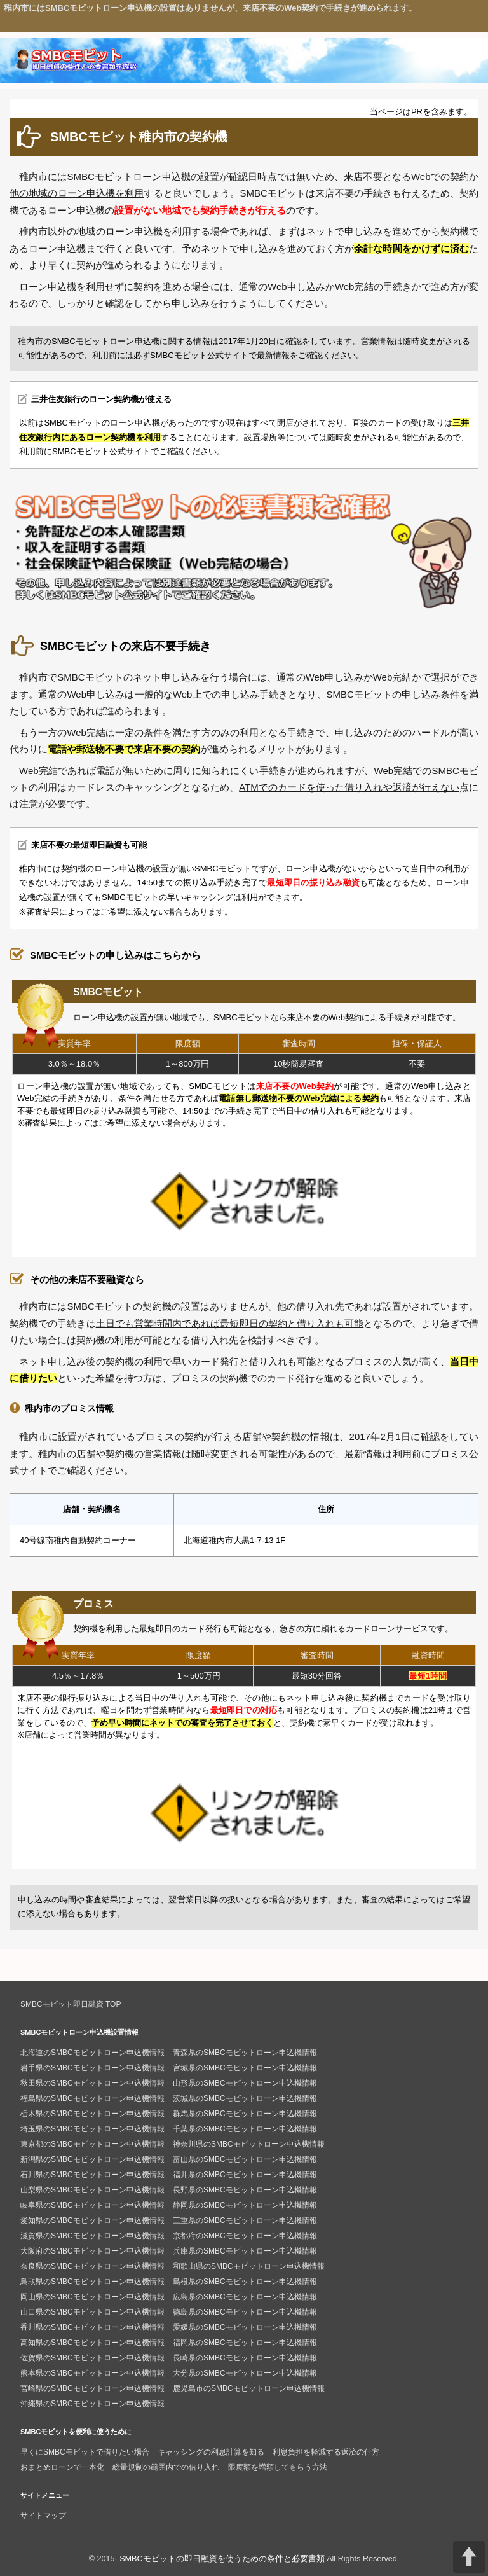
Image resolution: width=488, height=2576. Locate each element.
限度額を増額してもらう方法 (277, 2467)
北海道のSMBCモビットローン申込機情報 (92, 2052)
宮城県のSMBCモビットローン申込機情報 (245, 2067)
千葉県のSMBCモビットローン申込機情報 (245, 2128)
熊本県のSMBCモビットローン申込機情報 (92, 2373)
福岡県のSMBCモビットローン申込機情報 (245, 2342)
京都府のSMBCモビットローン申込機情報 (245, 2235)
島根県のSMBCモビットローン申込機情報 (245, 2281)
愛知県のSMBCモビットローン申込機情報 (92, 2220)
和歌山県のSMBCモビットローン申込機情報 (249, 2266)
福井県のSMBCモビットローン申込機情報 (245, 2174)
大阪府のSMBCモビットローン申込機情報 (92, 2251)
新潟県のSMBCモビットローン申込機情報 (92, 2159)
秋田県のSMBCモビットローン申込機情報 (92, 2083)
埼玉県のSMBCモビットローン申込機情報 (92, 2128)
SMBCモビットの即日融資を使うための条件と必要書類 (221, 2558)
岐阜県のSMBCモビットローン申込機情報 (92, 2205)
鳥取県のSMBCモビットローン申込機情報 (92, 2281)
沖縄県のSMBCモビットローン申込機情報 (92, 2403)
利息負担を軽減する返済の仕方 (326, 2452)
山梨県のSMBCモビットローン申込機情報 (92, 2189)
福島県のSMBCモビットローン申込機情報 (92, 2098)
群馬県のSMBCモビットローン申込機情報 (245, 2113)
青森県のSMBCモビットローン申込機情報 (245, 2052)
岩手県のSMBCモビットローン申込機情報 (92, 2067)
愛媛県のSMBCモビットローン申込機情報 (245, 2327)
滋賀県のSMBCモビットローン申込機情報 (92, 2235)
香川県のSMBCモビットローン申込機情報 (92, 2327)
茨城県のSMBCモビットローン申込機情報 (245, 2098)
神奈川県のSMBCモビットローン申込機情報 (249, 2144)
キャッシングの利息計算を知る (211, 2452)
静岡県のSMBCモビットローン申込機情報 (245, 2205)
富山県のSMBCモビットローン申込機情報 (245, 2159)
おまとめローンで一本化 (62, 2467)
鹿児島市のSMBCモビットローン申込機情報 (249, 2388)
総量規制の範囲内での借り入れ (165, 2467)
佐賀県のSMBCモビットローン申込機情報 (92, 2357)
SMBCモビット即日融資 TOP (70, 2004)
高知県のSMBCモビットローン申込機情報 (92, 2342)
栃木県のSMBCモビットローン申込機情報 (92, 2113)
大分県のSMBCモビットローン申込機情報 (245, 2373)
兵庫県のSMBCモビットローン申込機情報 (245, 2251)
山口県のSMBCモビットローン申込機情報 (92, 2312)
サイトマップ (43, 2515)
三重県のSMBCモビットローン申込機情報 (245, 2220)
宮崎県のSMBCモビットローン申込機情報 (92, 2388)
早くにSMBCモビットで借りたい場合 (84, 2452)
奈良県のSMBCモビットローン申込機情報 (92, 2266)
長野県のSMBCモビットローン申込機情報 (245, 2189)
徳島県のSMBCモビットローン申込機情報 (245, 2312)
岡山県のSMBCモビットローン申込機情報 (92, 2296)
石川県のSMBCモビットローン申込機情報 (92, 2174)
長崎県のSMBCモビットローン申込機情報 (245, 2357)
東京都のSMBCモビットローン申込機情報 (92, 2144)
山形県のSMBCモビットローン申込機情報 (245, 2083)
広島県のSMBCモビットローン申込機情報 (245, 2296)
